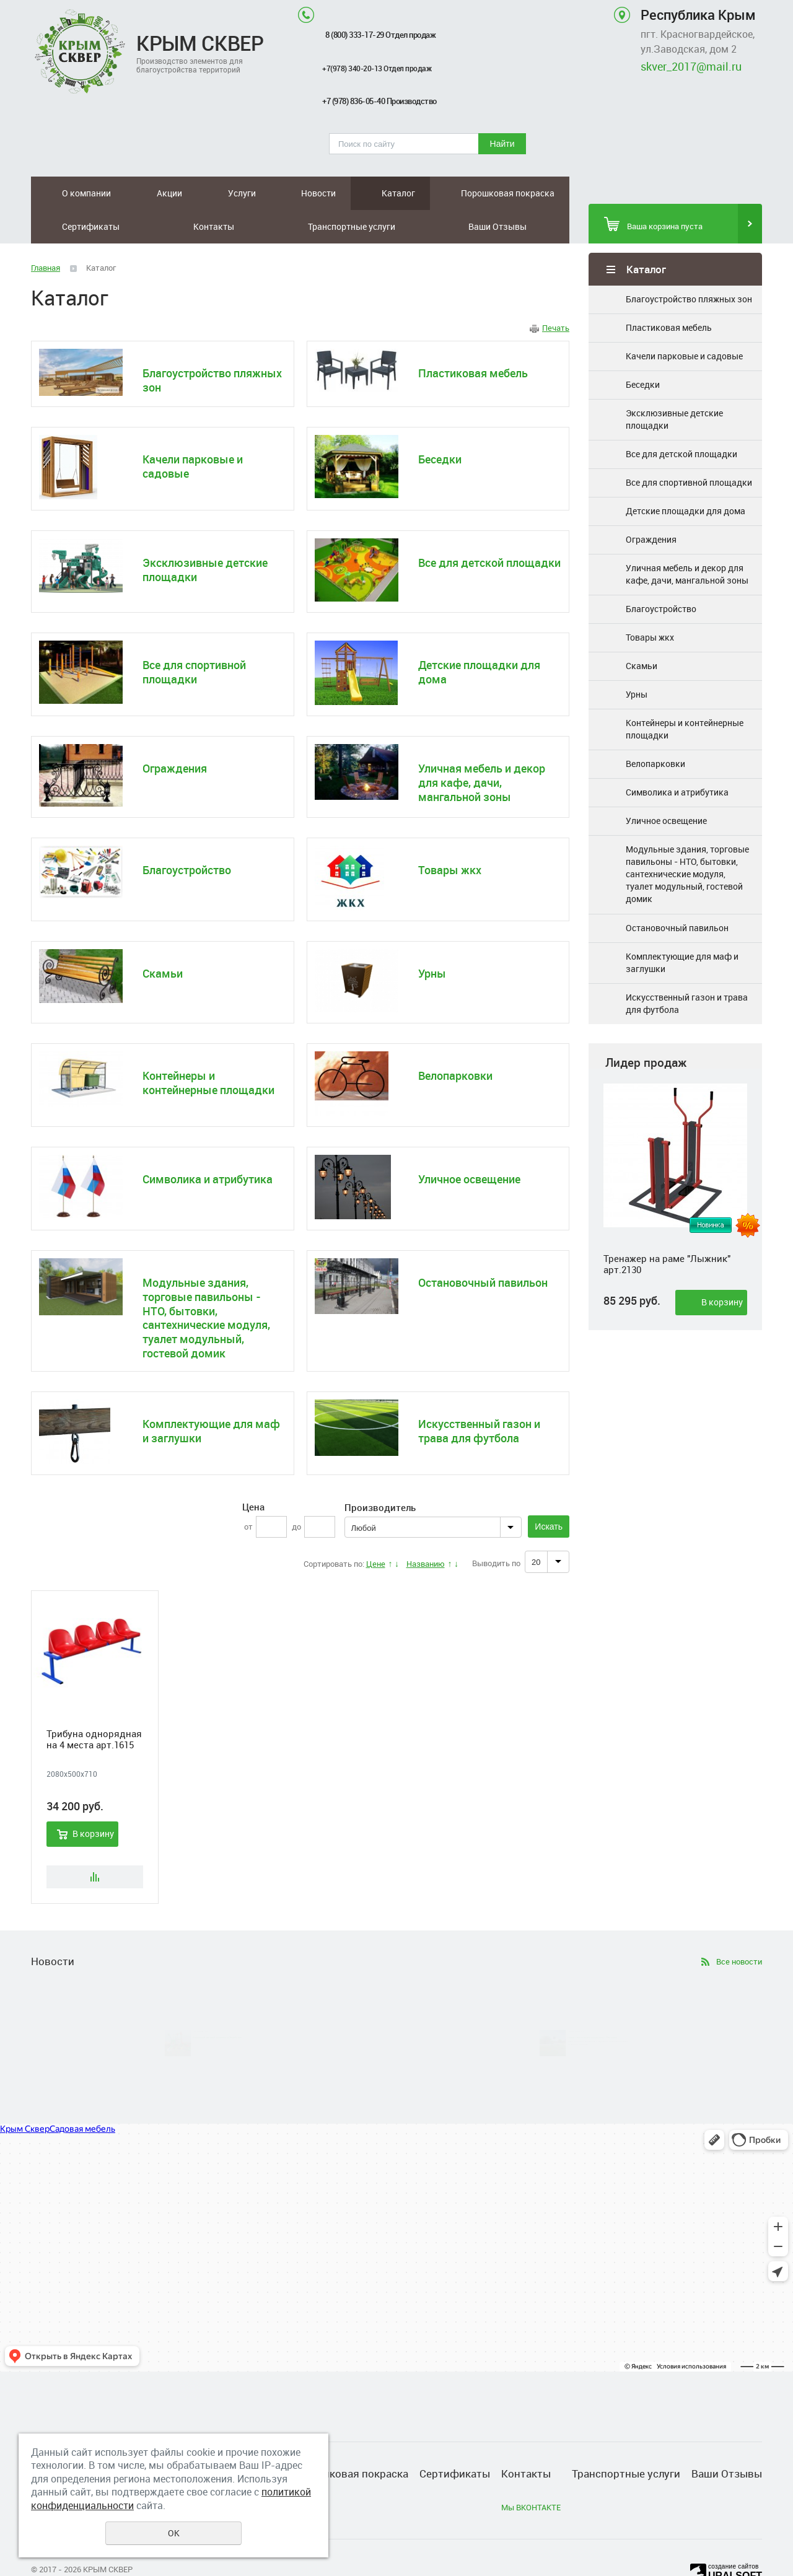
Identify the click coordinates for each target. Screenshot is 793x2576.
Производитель (380, 1474)
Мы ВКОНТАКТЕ (531, 2473)
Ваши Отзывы (546, 193)
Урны (636, 661)
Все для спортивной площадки (689, 449)
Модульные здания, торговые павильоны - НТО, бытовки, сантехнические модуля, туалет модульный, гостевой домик (687, 840)
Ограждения (651, 506)
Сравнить (94, 1843)
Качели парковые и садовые (684, 322)
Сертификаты (363, 193)
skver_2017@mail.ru (691, 66)
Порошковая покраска (295, 193)
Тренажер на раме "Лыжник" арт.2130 (666, 1230)
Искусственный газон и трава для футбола (687, 970)
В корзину (722, 1268)
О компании (61, 193)
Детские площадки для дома (685, 477)
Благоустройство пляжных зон (689, 265)
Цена (253, 1473)
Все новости (739, 1928)
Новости (194, 193)
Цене (375, 1530)
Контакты (425, 193)
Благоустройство (661, 575)
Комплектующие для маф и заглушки (682, 929)
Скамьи (641, 632)
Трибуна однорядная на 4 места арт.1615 (94, 1705)
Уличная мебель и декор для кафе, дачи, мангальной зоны (687, 540)
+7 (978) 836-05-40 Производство (379, 101)
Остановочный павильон (677, 894)
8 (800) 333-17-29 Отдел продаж (380, 34)
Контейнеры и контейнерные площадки (684, 695)
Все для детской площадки (681, 420)
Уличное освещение (666, 787)
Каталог (240, 193)
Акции (111, 193)
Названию (425, 1530)
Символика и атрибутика (677, 758)
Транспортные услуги (487, 193)
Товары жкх (650, 604)
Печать (555, 294)
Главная (45, 234)
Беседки (643, 351)
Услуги (150, 193)
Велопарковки (655, 730)
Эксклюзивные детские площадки (674, 386)
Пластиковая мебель (669, 294)
